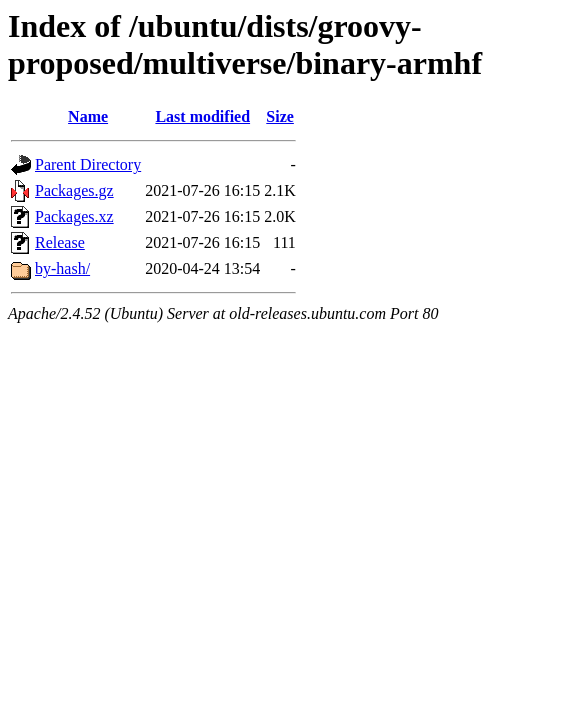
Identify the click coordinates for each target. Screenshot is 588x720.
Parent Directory (88, 164)
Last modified (202, 116)
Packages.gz (74, 190)
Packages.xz (74, 216)
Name (88, 116)
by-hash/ (62, 268)
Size (280, 116)
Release (60, 242)
